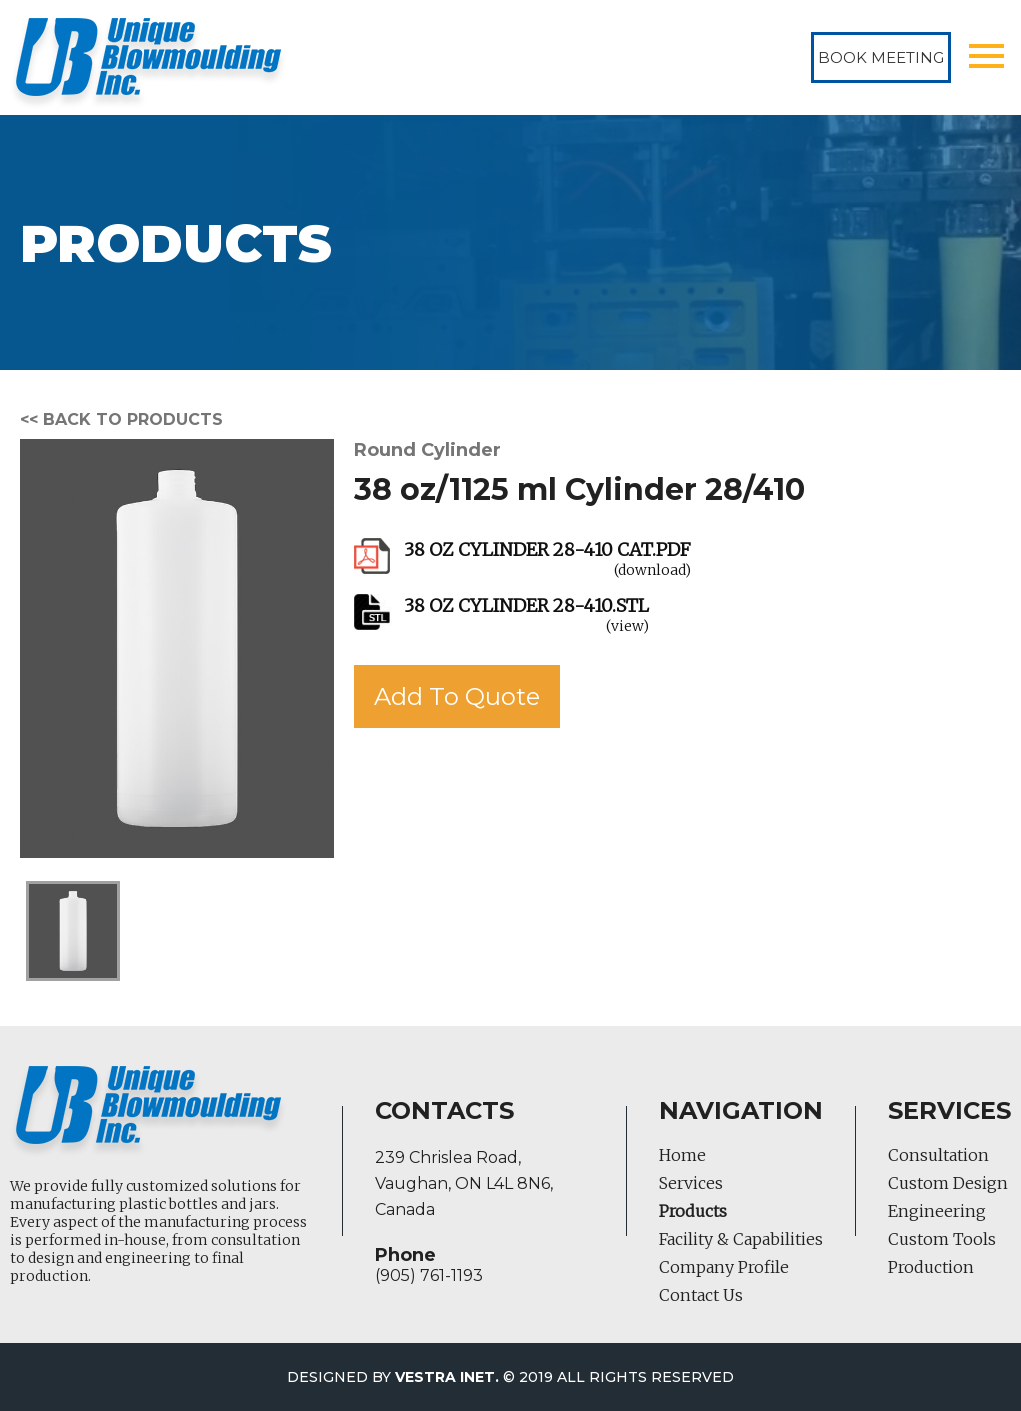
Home (682, 1155)
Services (691, 1183)
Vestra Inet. (447, 1377)
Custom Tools (942, 1239)
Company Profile (724, 1267)
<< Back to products (121, 419)
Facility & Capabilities (741, 1239)
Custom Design (948, 1183)
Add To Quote (457, 696)
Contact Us (701, 1295)
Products (693, 1211)
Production (931, 1267)
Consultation (938, 1155)
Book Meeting (881, 57)
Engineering (937, 1211)
